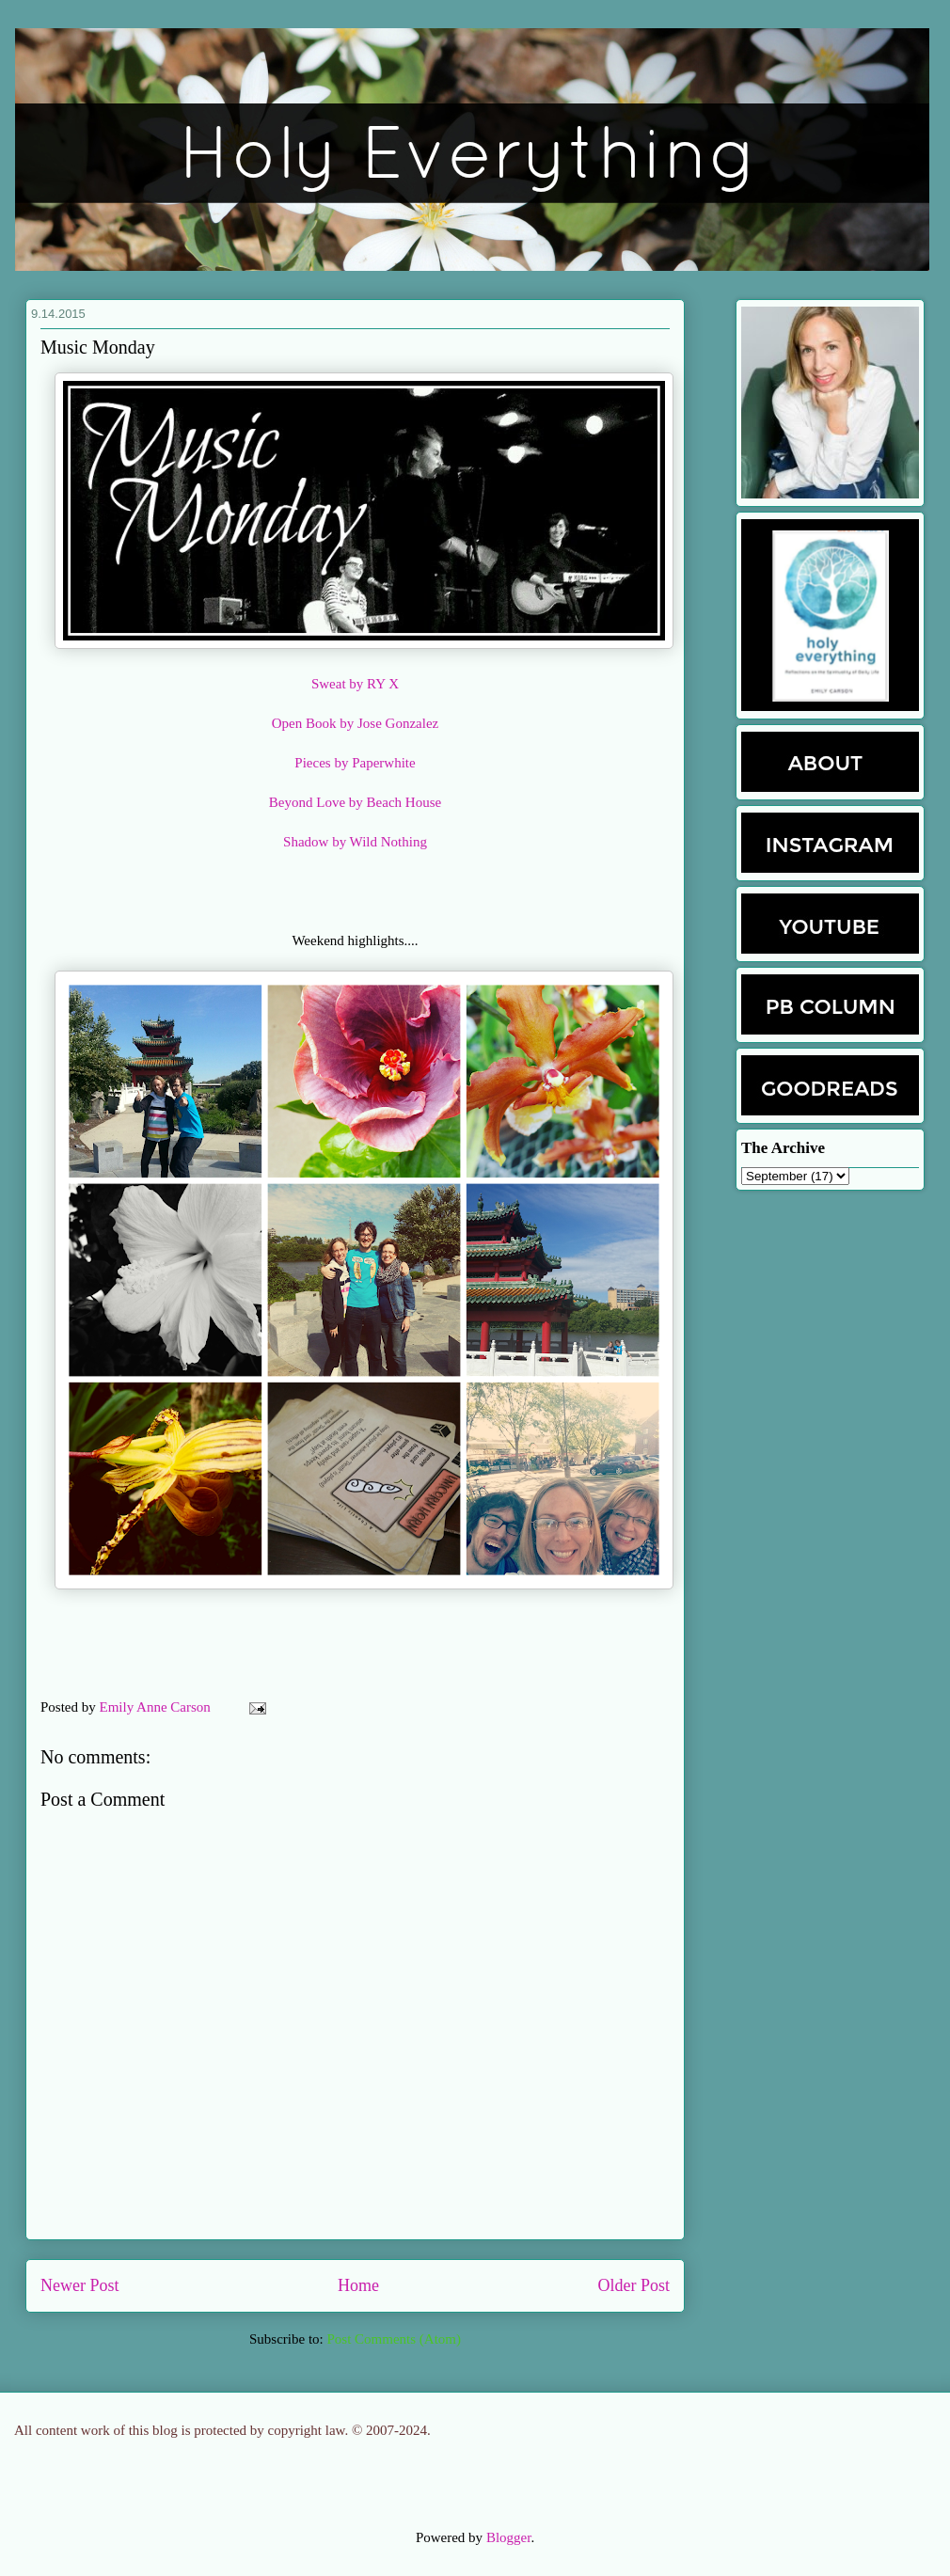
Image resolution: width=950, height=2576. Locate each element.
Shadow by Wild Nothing (355, 841)
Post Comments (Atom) (393, 2339)
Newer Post (79, 2285)
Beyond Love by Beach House (355, 802)
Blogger (508, 2537)
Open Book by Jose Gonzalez (355, 723)
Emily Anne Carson (157, 1707)
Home (358, 2285)
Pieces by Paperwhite (354, 762)
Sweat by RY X (355, 683)
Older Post (634, 2285)
